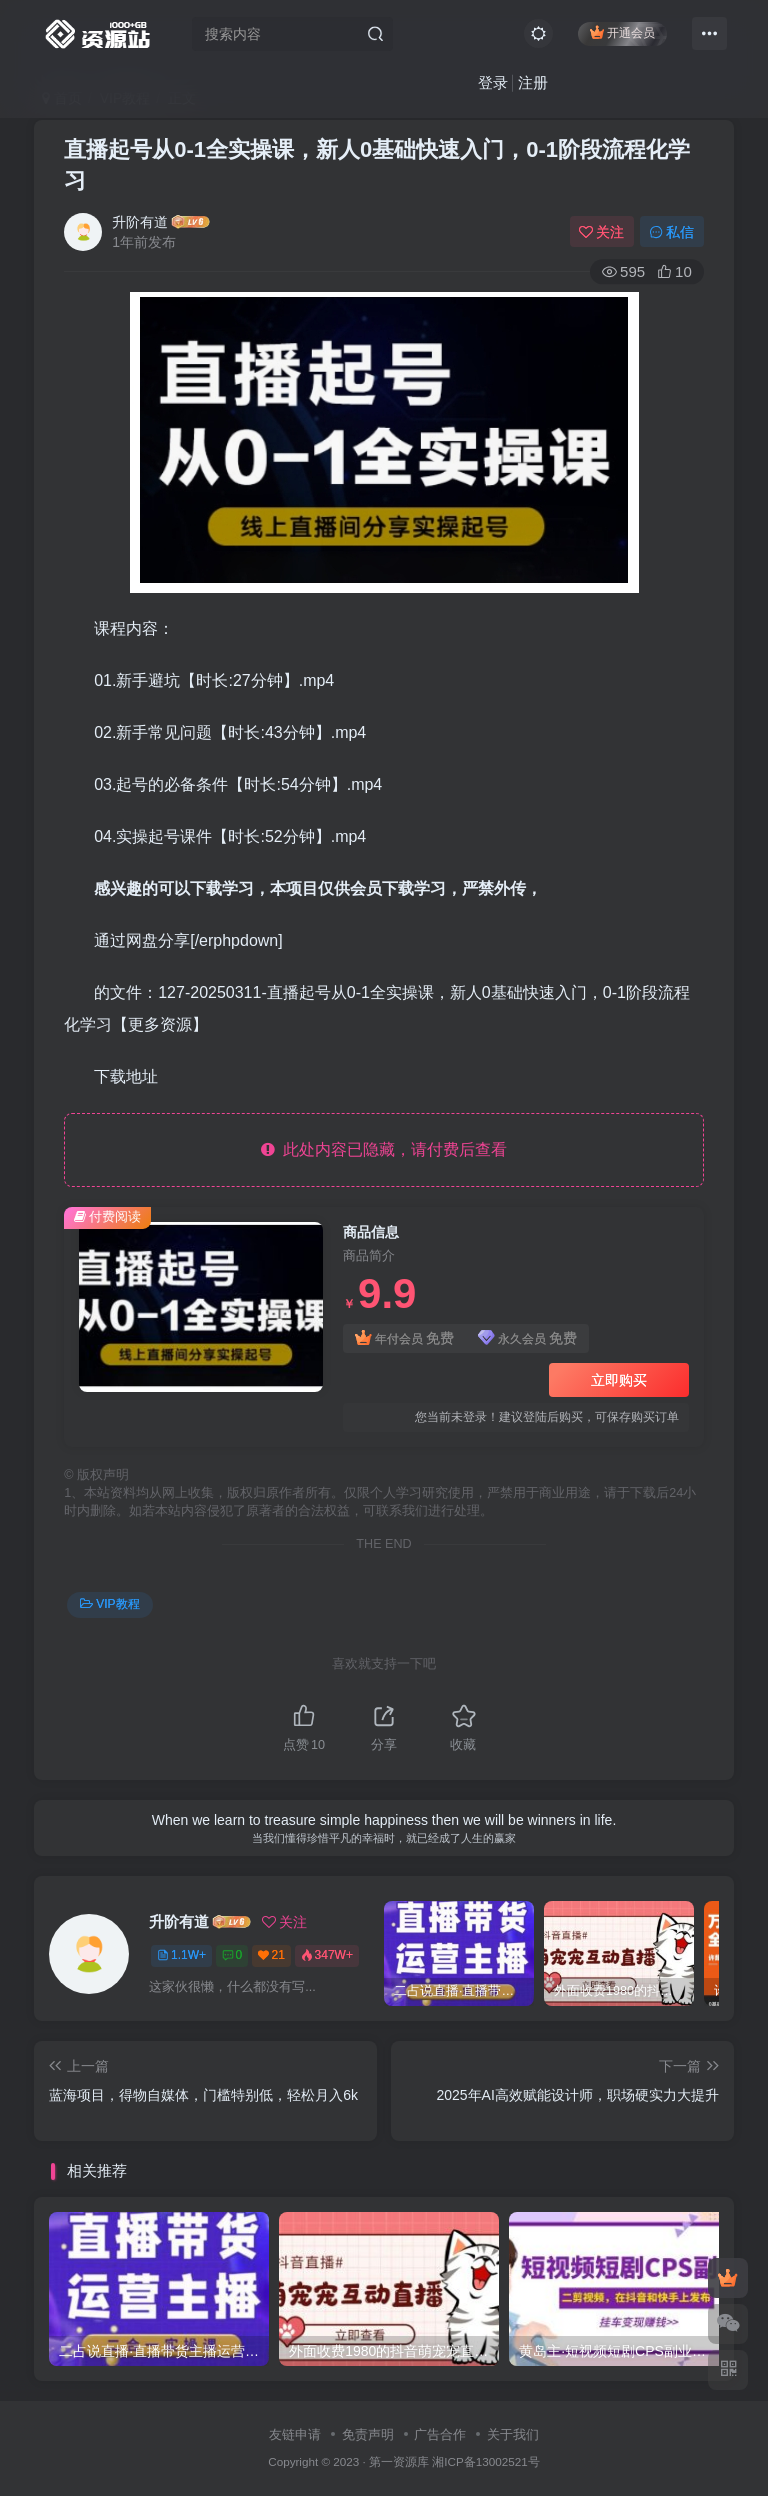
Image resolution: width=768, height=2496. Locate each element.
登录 (493, 82)
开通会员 (622, 32)
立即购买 (619, 1380)
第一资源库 (399, 2461)
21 (271, 1955)
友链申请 (295, 2434)
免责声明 (368, 2434)
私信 (672, 232)
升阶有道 (140, 222)
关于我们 (513, 2434)
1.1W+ (181, 1955)
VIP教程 (109, 1604)
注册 (533, 82)
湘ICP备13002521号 (485, 2461)
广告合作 (440, 2434)
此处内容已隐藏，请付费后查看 (384, 1149)
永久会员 (527, 1338)
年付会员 (404, 1338)
